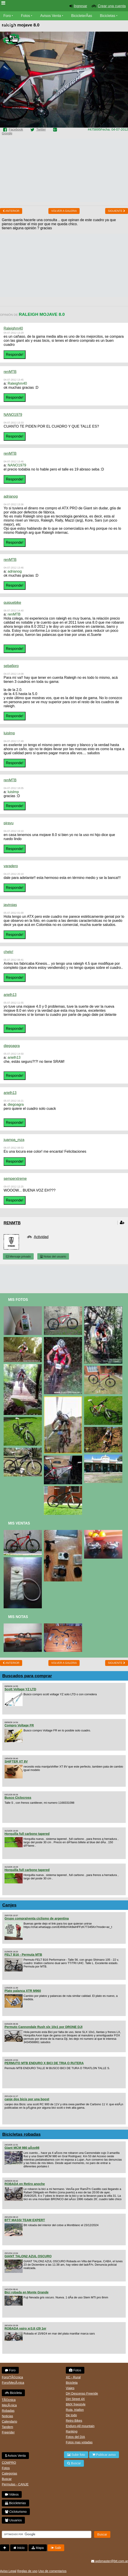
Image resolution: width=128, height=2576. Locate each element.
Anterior (11, 211)
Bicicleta (13, 2393)
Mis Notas (18, 1617)
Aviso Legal (8, 2571)
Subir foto (76, 2455)
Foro (7, 16)
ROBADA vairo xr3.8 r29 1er (25, 2328)
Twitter (41, 129)
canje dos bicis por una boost (27, 2099)
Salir (56, 2548)
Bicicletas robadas (21, 2134)
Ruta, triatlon (75, 2410)
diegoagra (12, 1046)
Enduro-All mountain (80, 2426)
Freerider (8, 2432)
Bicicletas (108, 16)
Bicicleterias (15, 2503)
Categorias (9, 2473)
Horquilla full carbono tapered (27, 1834)
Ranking (71, 2431)
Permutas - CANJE (15, 2484)
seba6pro (11, 666)
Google (7, 133)
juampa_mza (14, 1140)
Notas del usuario (53, 1256)
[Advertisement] (64, 170)
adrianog (11, 496)
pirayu (9, 823)
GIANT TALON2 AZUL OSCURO (28, 2256)
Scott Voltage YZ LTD (20, 1689)
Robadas (8, 2410)
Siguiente (116, 211)
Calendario (9, 2421)
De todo (71, 2415)
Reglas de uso (27, 2571)
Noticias (7, 2416)
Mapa (38, 2548)
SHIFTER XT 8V (16, 1761)
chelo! (8, 952)
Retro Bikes (74, 2420)
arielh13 (10, 995)
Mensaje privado (18, 1256)
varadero (11, 866)
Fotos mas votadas (79, 2442)
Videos (8, 25)
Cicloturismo (16, 2511)
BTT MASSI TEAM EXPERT (25, 2220)
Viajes (70, 2388)
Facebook (16, 129)
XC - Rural (73, 2377)
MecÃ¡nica (9, 2405)
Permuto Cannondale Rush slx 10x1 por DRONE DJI (44, 2027)
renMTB (10, 372)
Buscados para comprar (27, 1675)
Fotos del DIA (75, 2437)
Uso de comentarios (52, 2571)
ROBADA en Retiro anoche (25, 2184)
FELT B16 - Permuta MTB (23, 1954)
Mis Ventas (19, 1523)
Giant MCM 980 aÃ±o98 (22, 2148)
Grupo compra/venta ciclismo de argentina (37, 1918)
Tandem (7, 2427)
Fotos (25, 16)
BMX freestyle (75, 2404)
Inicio (19, 2548)
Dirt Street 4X (75, 2399)
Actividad (41, 1237)
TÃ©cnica (9, 2400)
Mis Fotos (18, 1300)
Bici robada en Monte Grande (26, 2292)
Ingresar (80, 6)
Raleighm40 (13, 328)
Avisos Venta (50, 16)
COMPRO (9, 2462)
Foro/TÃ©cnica (12, 2377)
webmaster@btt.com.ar (109, 2561)
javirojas (10, 905)
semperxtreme (15, 1178)
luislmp (9, 733)
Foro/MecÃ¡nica (13, 2382)
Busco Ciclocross (18, 1797)
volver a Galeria (64, 211)
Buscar (7, 2479)
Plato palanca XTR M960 (23, 1991)
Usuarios (13, 2520)
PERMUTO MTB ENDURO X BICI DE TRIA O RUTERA (44, 2063)
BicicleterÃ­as (81, 16)
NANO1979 (13, 415)
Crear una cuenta (112, 6)
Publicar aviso (104, 2455)
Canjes (9, 1905)
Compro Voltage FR (19, 1725)
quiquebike (12, 602)
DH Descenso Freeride (82, 2393)
